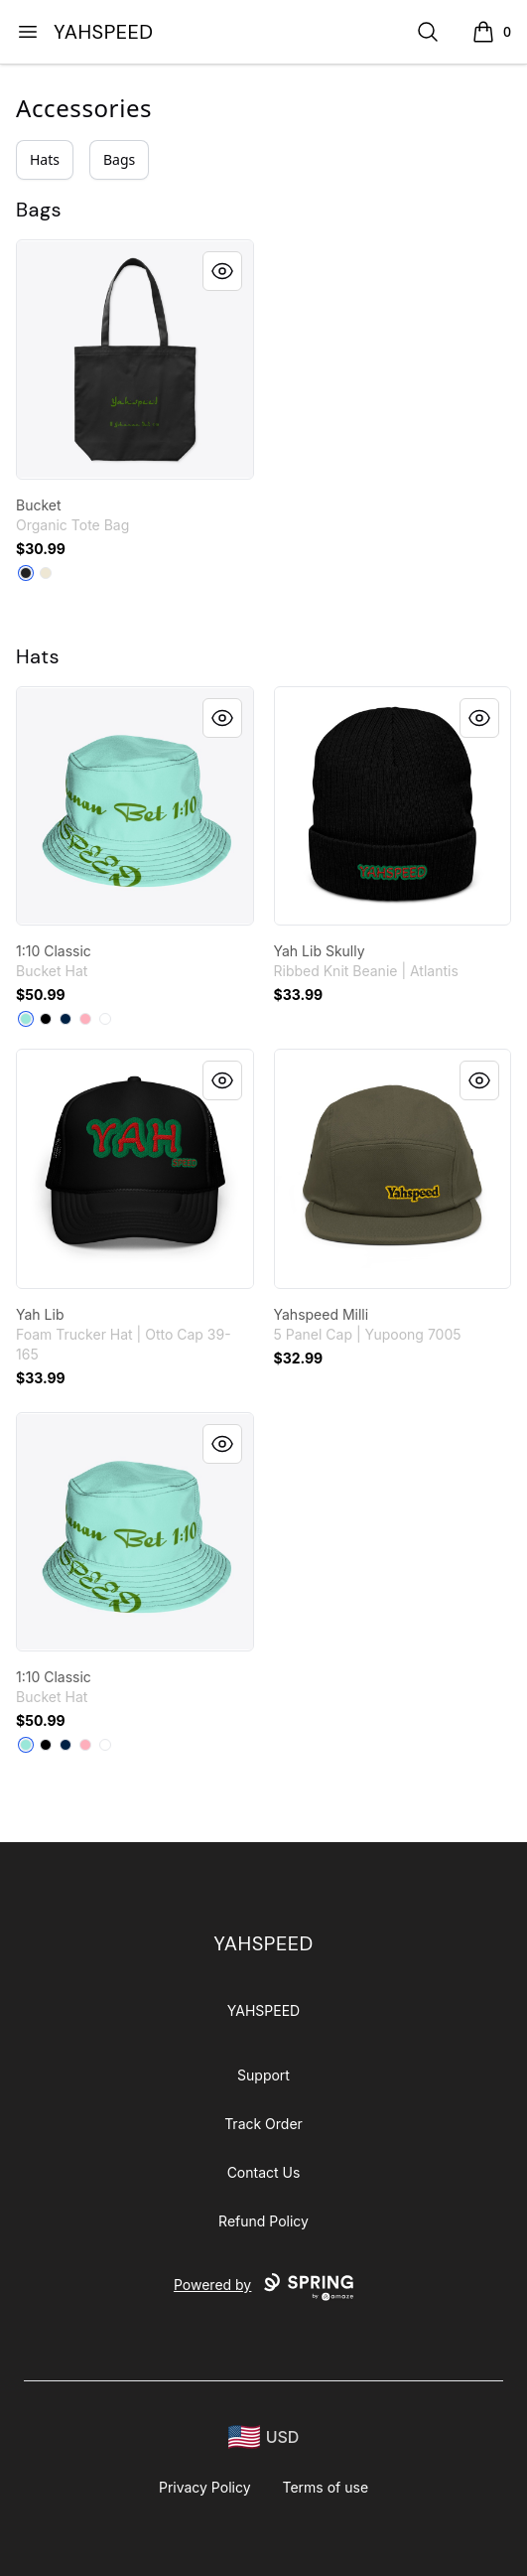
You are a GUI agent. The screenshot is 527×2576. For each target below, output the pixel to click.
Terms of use (326, 2487)
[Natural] (46, 573)
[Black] (26, 573)
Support (263, 2075)
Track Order (263, 2123)
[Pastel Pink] (85, 1019)
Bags (119, 159)
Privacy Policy (205, 2487)
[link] (135, 359)
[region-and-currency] (264, 2437)
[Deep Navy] (65, 1019)
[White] (105, 1019)
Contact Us (264, 2172)
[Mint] (26, 1019)
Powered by (263, 2287)
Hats (45, 159)
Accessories (84, 107)
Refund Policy (263, 2221)
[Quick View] (222, 271)
